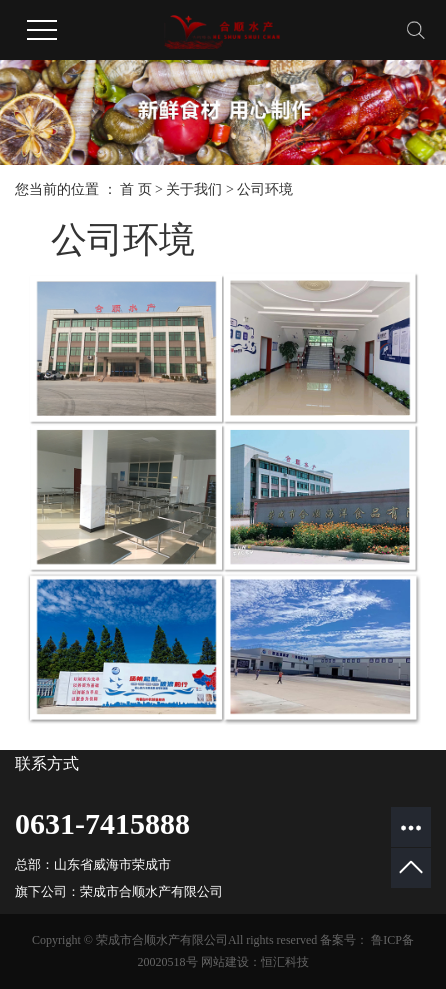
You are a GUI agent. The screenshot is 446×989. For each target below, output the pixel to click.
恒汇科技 (285, 962)
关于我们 (194, 189)
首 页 (136, 189)
